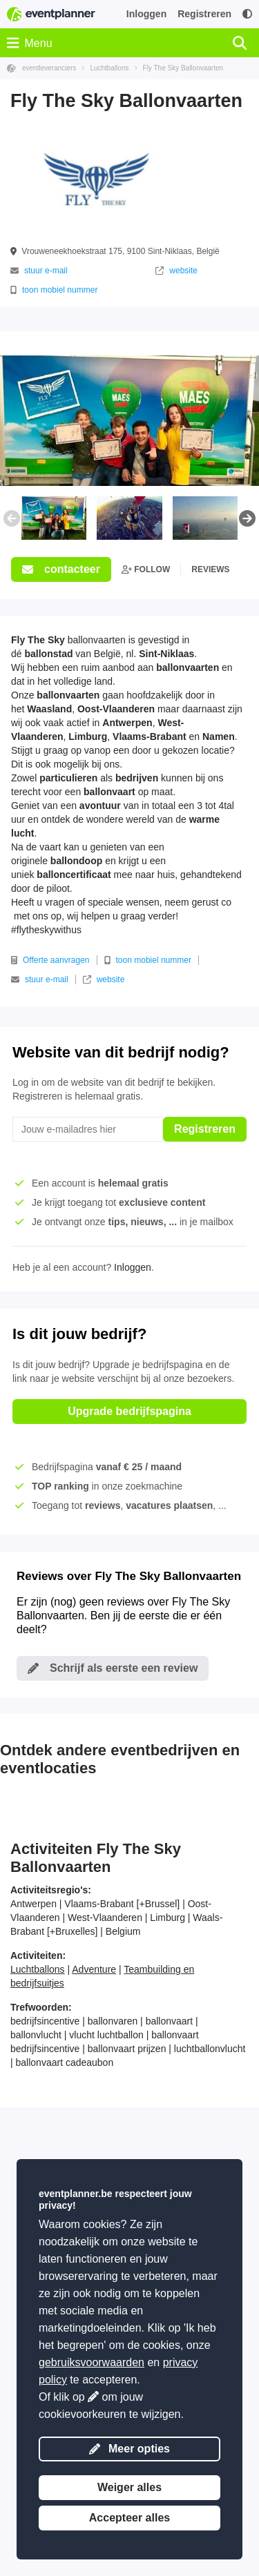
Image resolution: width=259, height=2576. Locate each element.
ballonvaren (112, 2021)
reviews (210, 569)
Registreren (204, 13)
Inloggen (146, 13)
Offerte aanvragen (50, 960)
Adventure (94, 1969)
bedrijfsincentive (44, 2021)
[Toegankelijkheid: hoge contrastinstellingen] (247, 14)
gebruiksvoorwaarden (91, 2362)
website (176, 270)
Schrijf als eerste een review (113, 1668)
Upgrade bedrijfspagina (129, 1411)
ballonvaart (169, 2021)
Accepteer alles (129, 2518)
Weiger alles (129, 2487)
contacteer (61, 569)
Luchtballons (37, 1969)
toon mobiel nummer (53, 290)
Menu (29, 43)
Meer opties (129, 2449)
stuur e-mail (39, 270)
